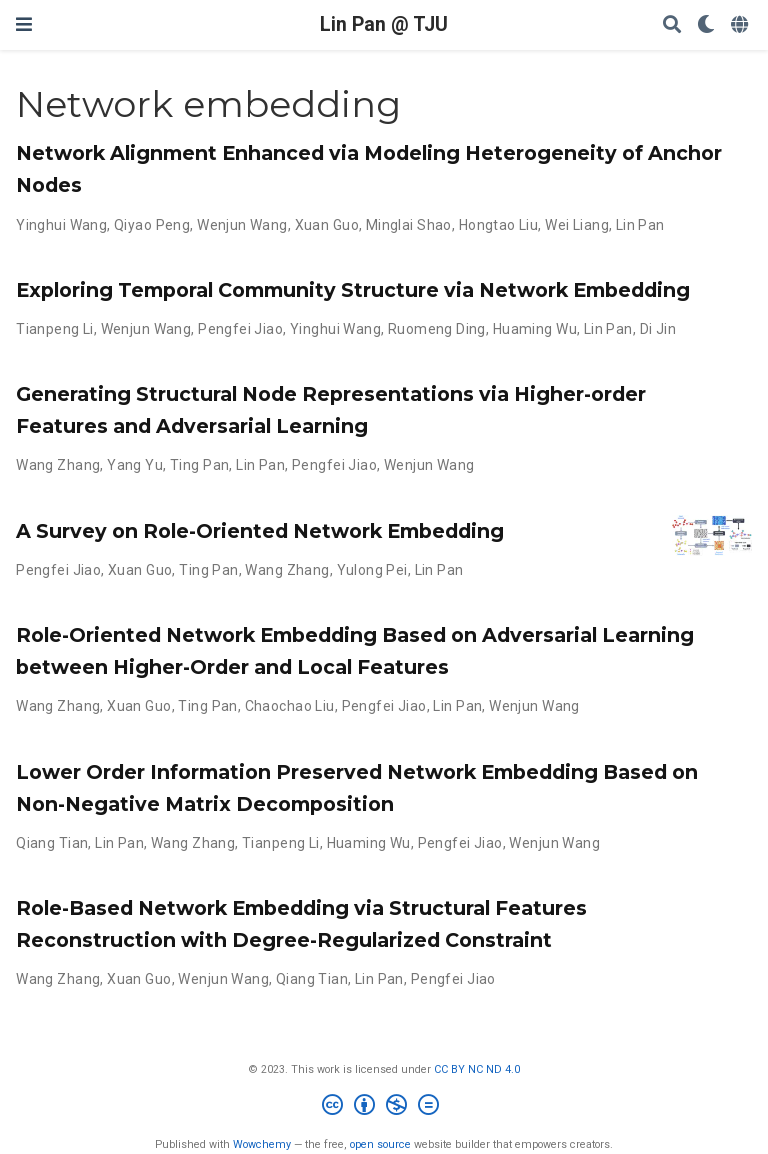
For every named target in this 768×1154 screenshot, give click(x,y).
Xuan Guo (327, 225)
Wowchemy (262, 1144)
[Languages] (741, 25)
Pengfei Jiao (240, 329)
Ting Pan (199, 465)
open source (380, 1144)
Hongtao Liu (499, 225)
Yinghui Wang (61, 225)
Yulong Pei (372, 570)
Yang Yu (135, 465)
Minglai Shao (409, 225)
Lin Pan (640, 225)
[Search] (672, 25)
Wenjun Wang (242, 225)
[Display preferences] (706, 25)
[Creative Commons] (384, 1107)
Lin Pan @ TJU (384, 24)
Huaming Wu (535, 329)
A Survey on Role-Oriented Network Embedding (260, 531)
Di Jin (658, 329)
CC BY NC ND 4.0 (477, 1069)
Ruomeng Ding (437, 329)
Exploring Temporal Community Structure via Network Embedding (353, 290)
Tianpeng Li (55, 329)
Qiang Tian (52, 843)
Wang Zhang (58, 465)
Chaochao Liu (290, 706)
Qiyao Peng (152, 225)
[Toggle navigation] (24, 24)
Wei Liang (577, 225)
